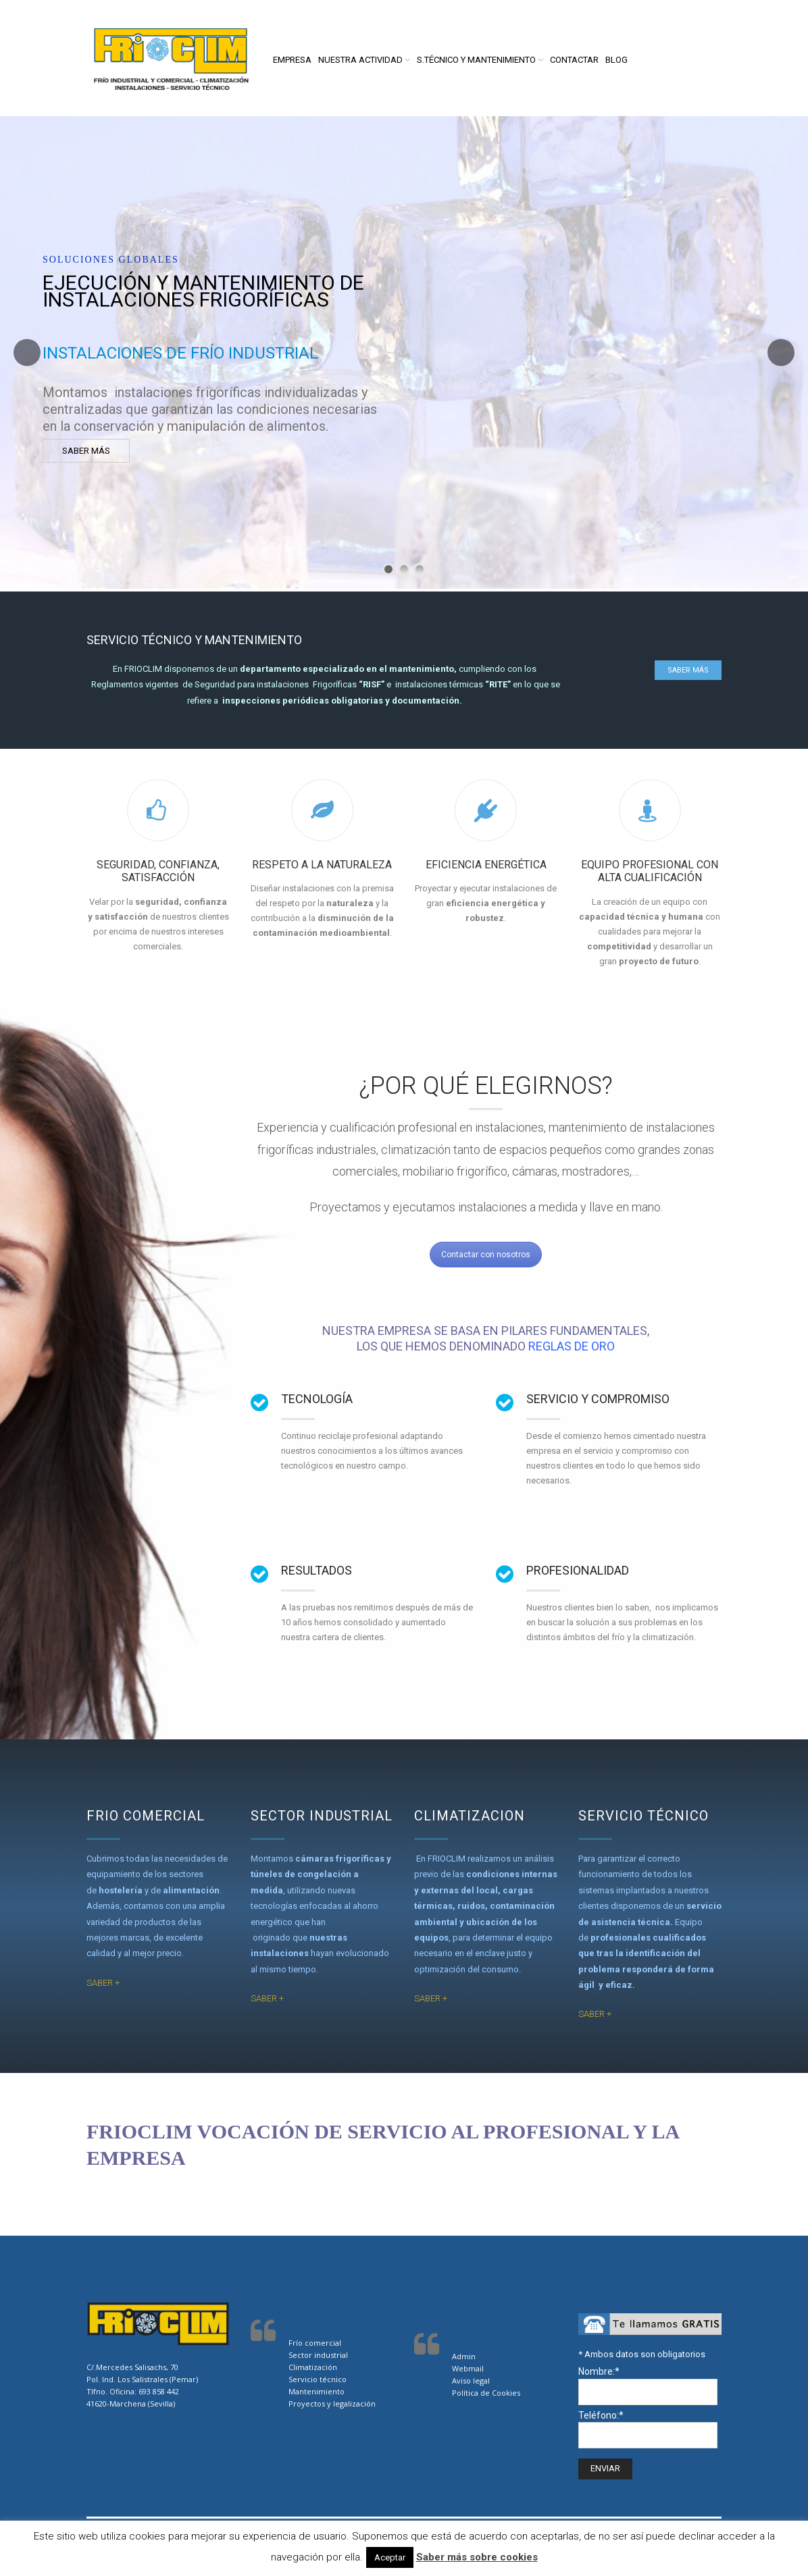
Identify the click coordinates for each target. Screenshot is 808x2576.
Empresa (292, 60)
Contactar (574, 60)
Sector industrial (318, 2355)
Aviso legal (471, 2380)
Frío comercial (314, 2343)
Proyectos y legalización (333, 2403)
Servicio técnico (317, 2379)
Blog (616, 60)
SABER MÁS (86, 451)
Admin (464, 2356)
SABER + (103, 1983)
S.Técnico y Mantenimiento (476, 60)
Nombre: (599, 2371)
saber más (688, 670)
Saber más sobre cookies (477, 2557)
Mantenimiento (316, 2391)
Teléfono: (601, 2415)
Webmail (468, 2368)
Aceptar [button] (389, 2557)
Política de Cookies (486, 2393)
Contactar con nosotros (485, 1254)
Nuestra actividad (360, 60)
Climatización (312, 2367)
